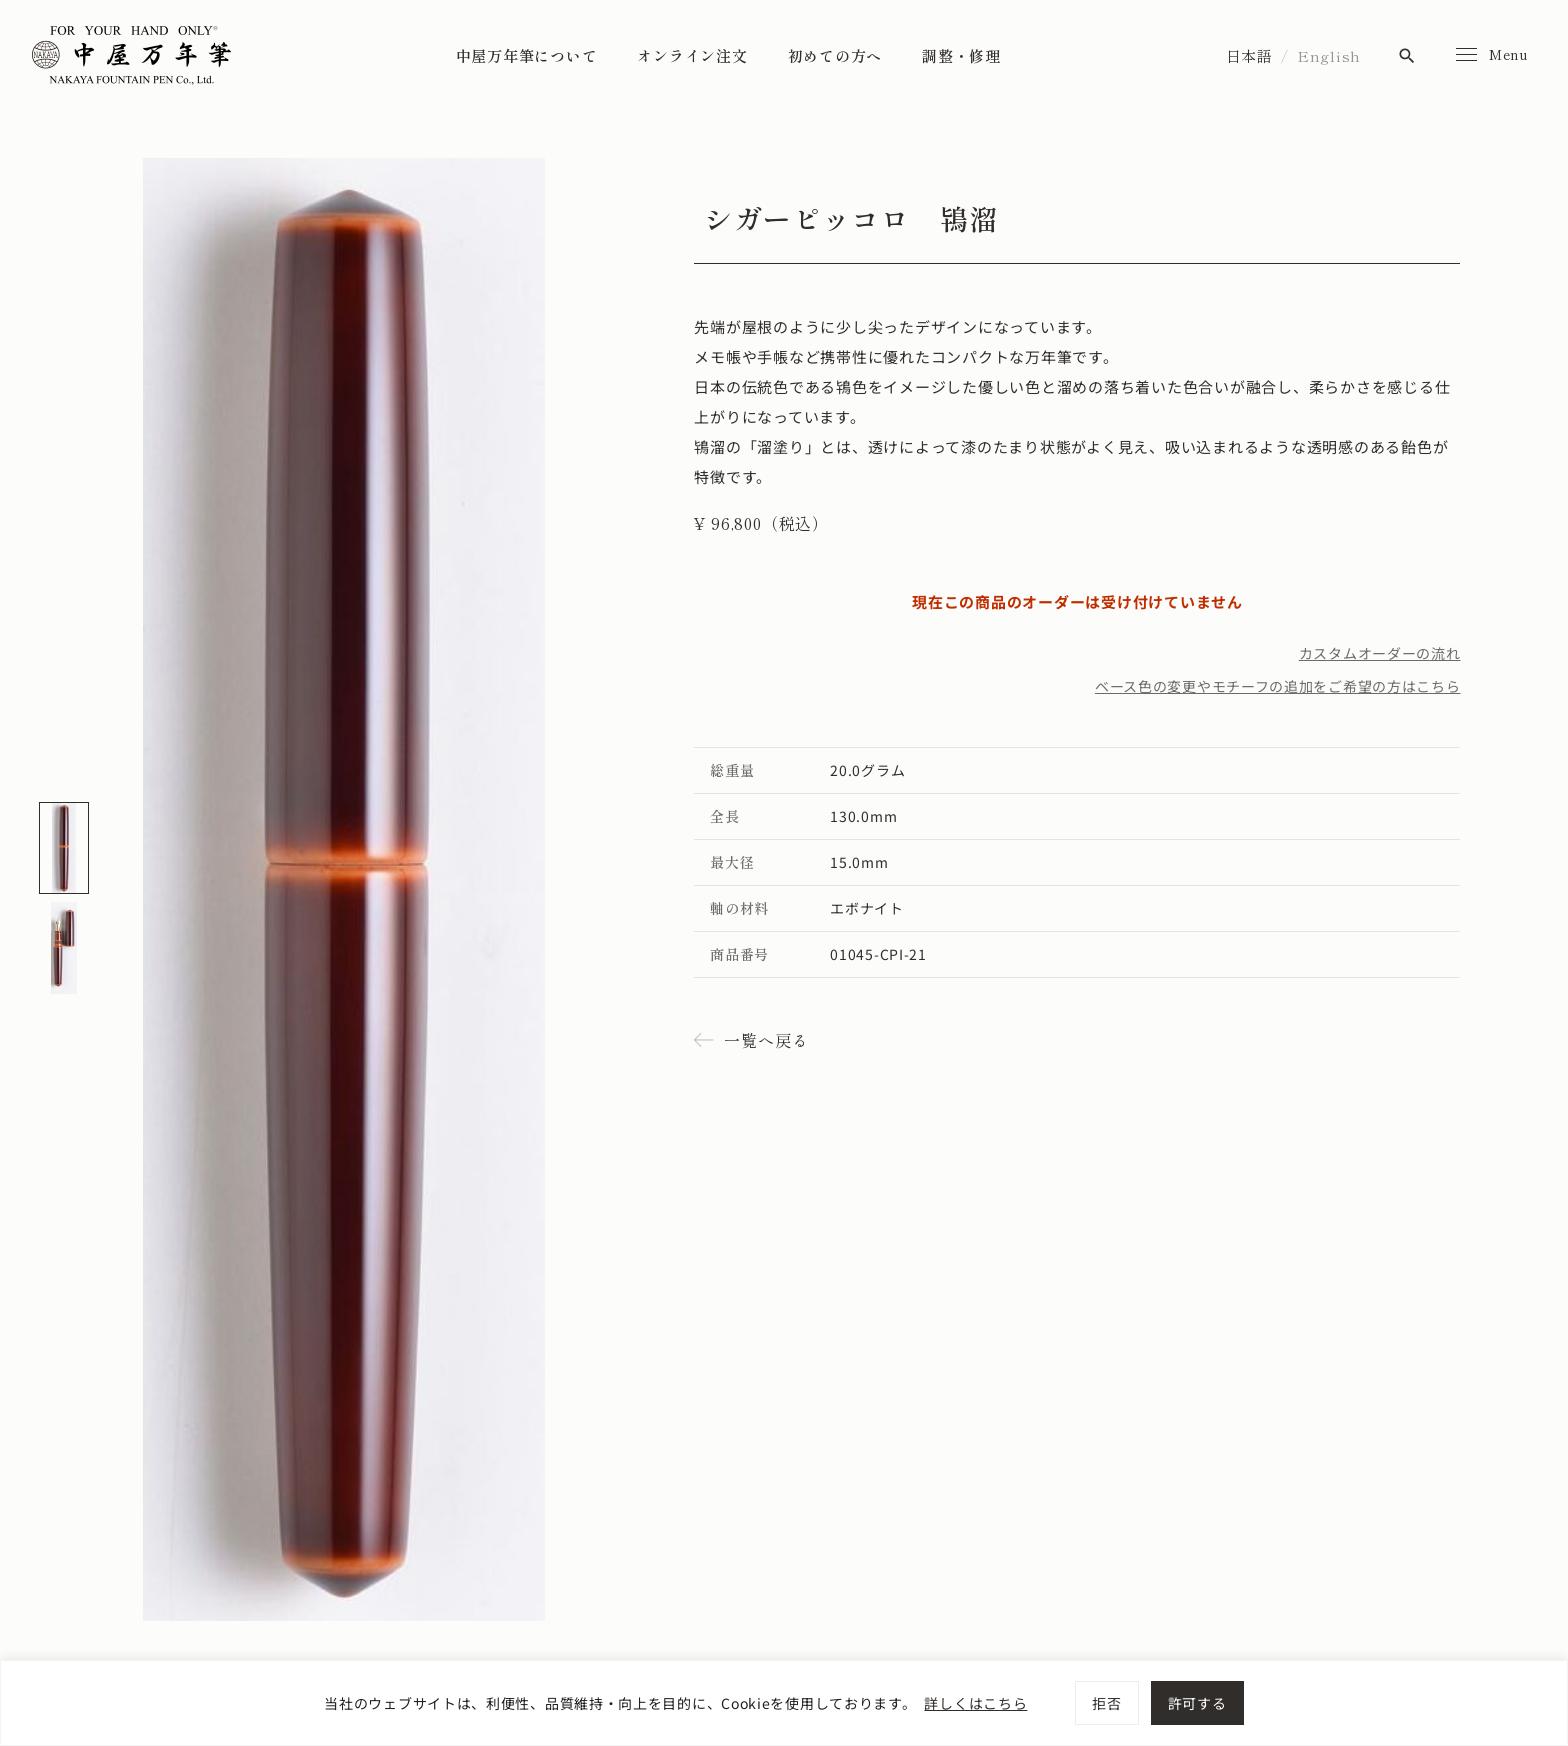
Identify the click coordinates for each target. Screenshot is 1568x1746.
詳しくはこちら (975, 1703)
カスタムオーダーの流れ (1380, 653)
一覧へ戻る (766, 1040)
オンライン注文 (692, 55)
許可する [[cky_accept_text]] (1197, 1703)
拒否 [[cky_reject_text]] (1106, 1703)
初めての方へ (835, 55)
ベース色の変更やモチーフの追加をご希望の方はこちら (1278, 686)
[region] (784, 1703)
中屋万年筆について (527, 55)
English (1329, 55)
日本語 (1249, 55)
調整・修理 (961, 55)
